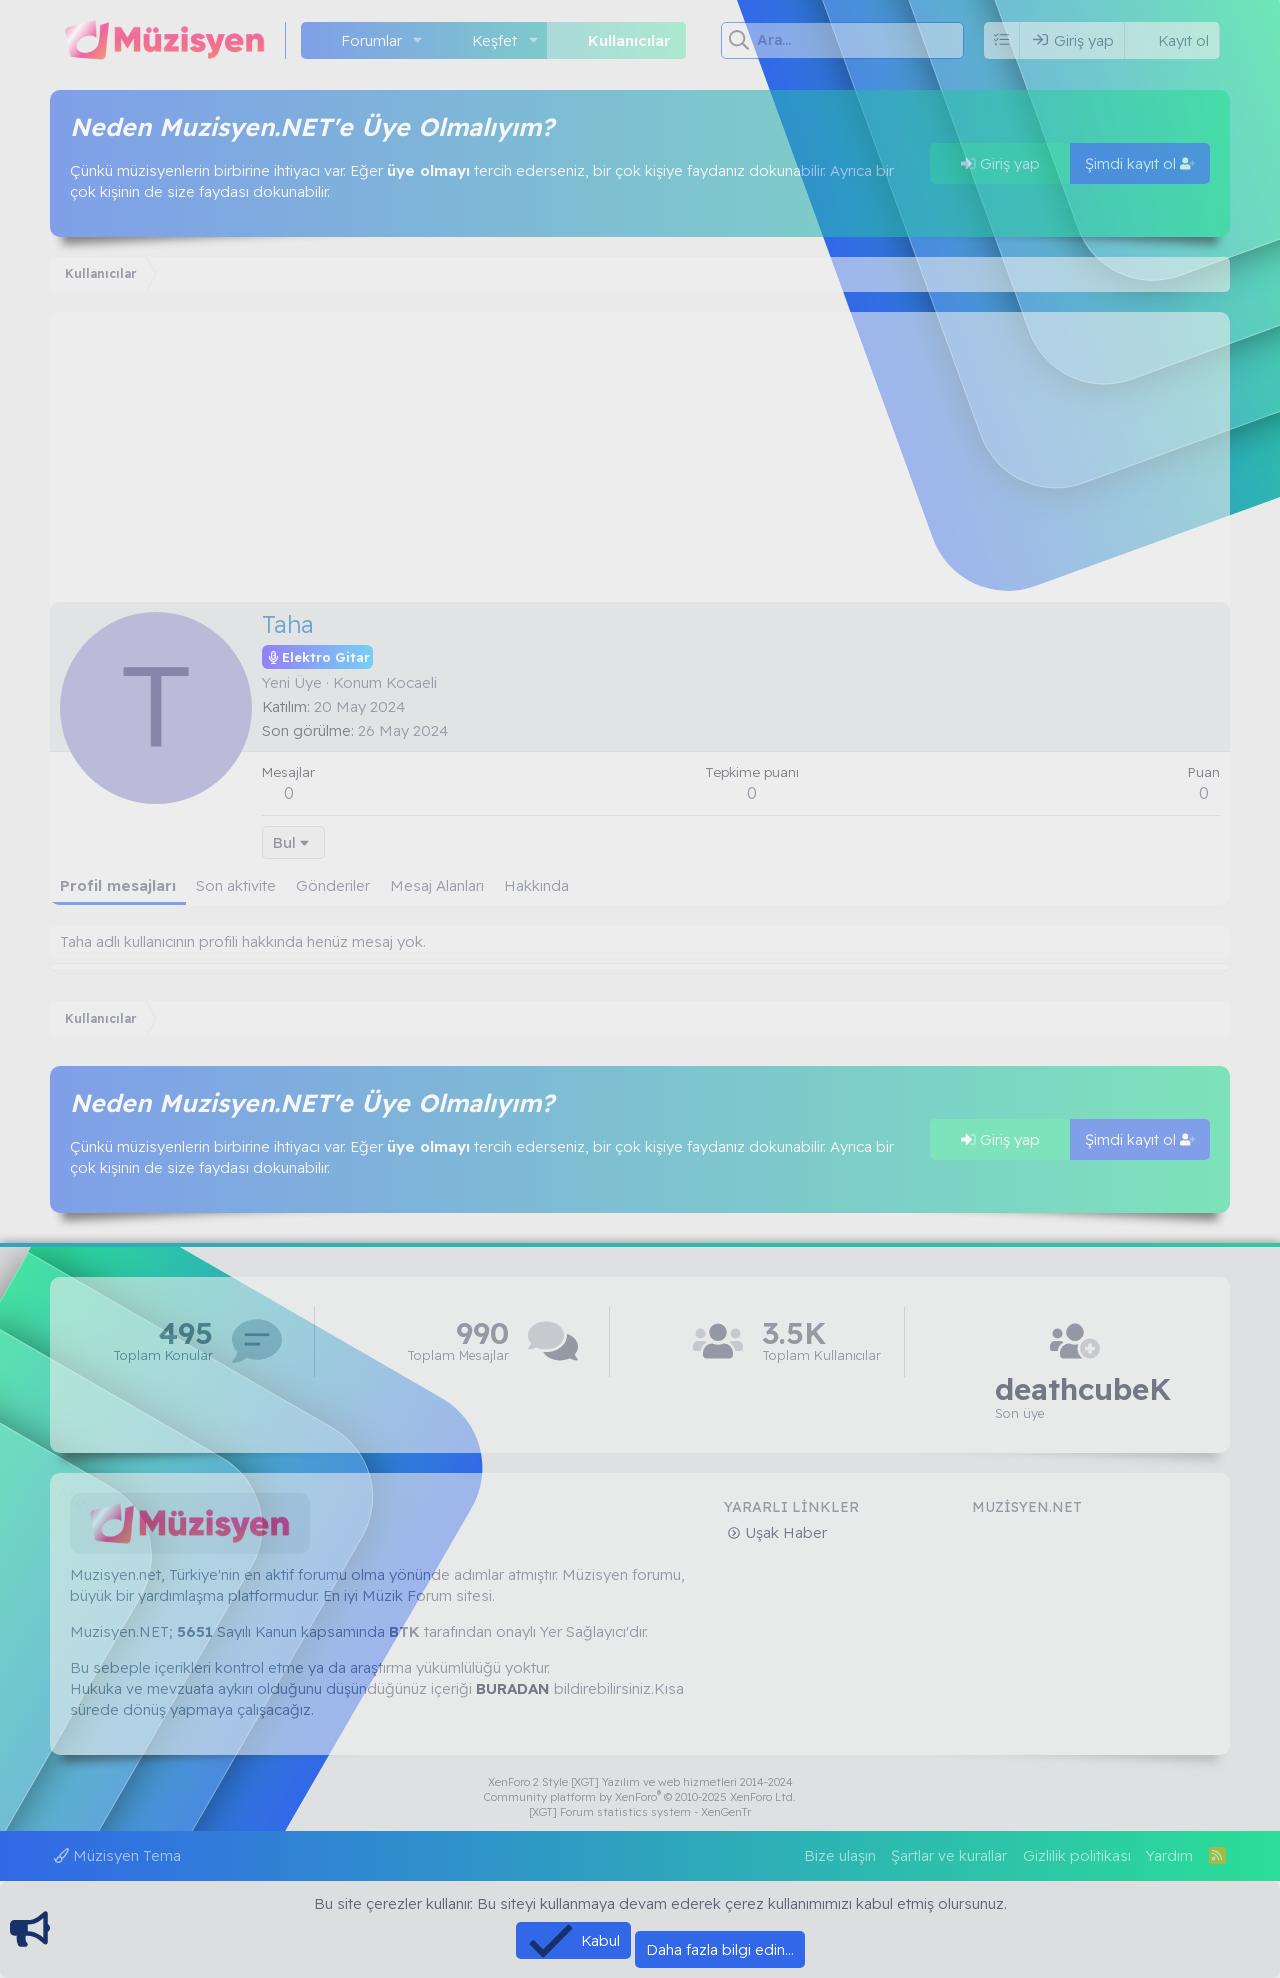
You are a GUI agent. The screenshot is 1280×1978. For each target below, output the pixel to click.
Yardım (1169, 1855)
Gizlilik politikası (1077, 1855)
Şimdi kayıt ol (1140, 163)
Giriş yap (1000, 163)
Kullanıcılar (629, 40)
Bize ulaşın (840, 1855)
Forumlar (371, 40)
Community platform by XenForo (640, 1797)
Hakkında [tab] (536, 885)
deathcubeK (1083, 1389)
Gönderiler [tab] (333, 885)
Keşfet (494, 40)
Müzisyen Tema (117, 1855)
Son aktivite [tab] (236, 885)
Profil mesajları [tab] (118, 885)
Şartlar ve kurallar (949, 1855)
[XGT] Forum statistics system (640, 1812)
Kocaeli (411, 682)
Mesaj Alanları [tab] (437, 885)
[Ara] (860, 40)
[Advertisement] (640, 452)
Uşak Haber (784, 1532)
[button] (418, 40)
